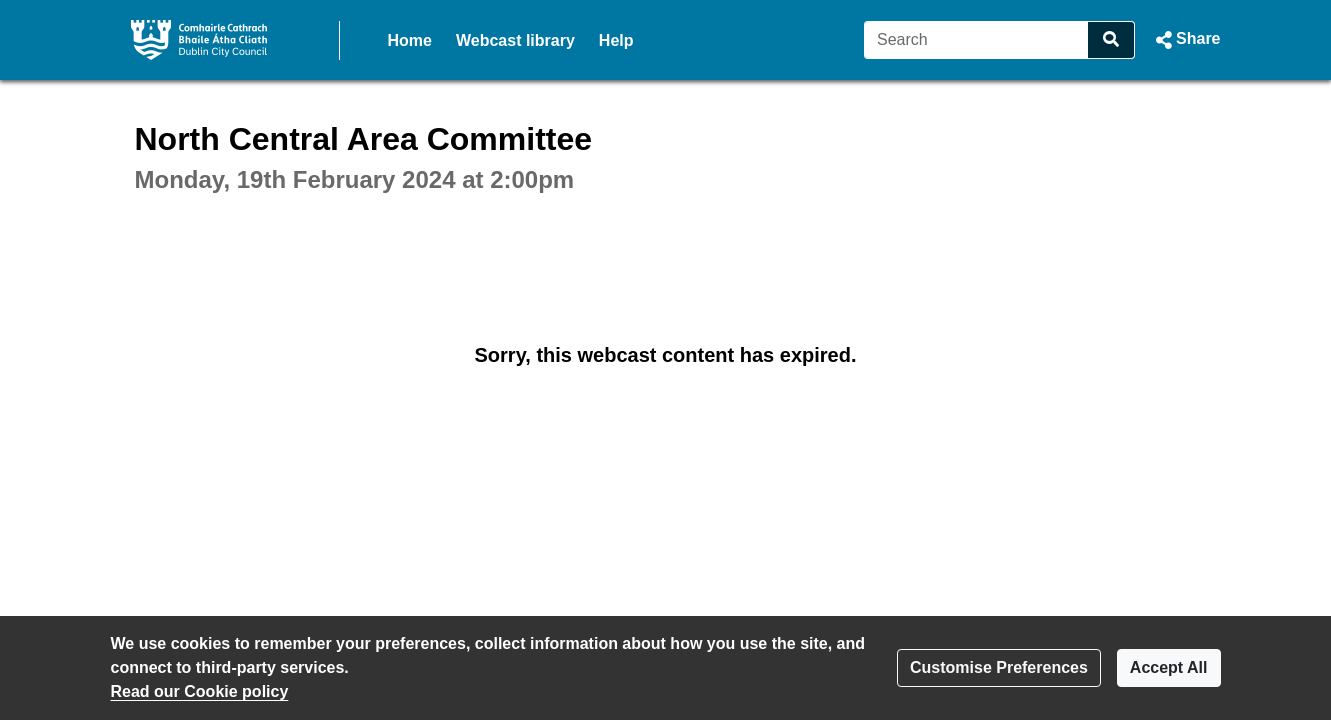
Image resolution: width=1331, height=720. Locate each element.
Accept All (1169, 667)
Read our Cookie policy (200, 691)
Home (410, 40)
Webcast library (515, 40)
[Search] (976, 40)
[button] (1185, 40)
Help (616, 40)
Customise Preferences (999, 667)
